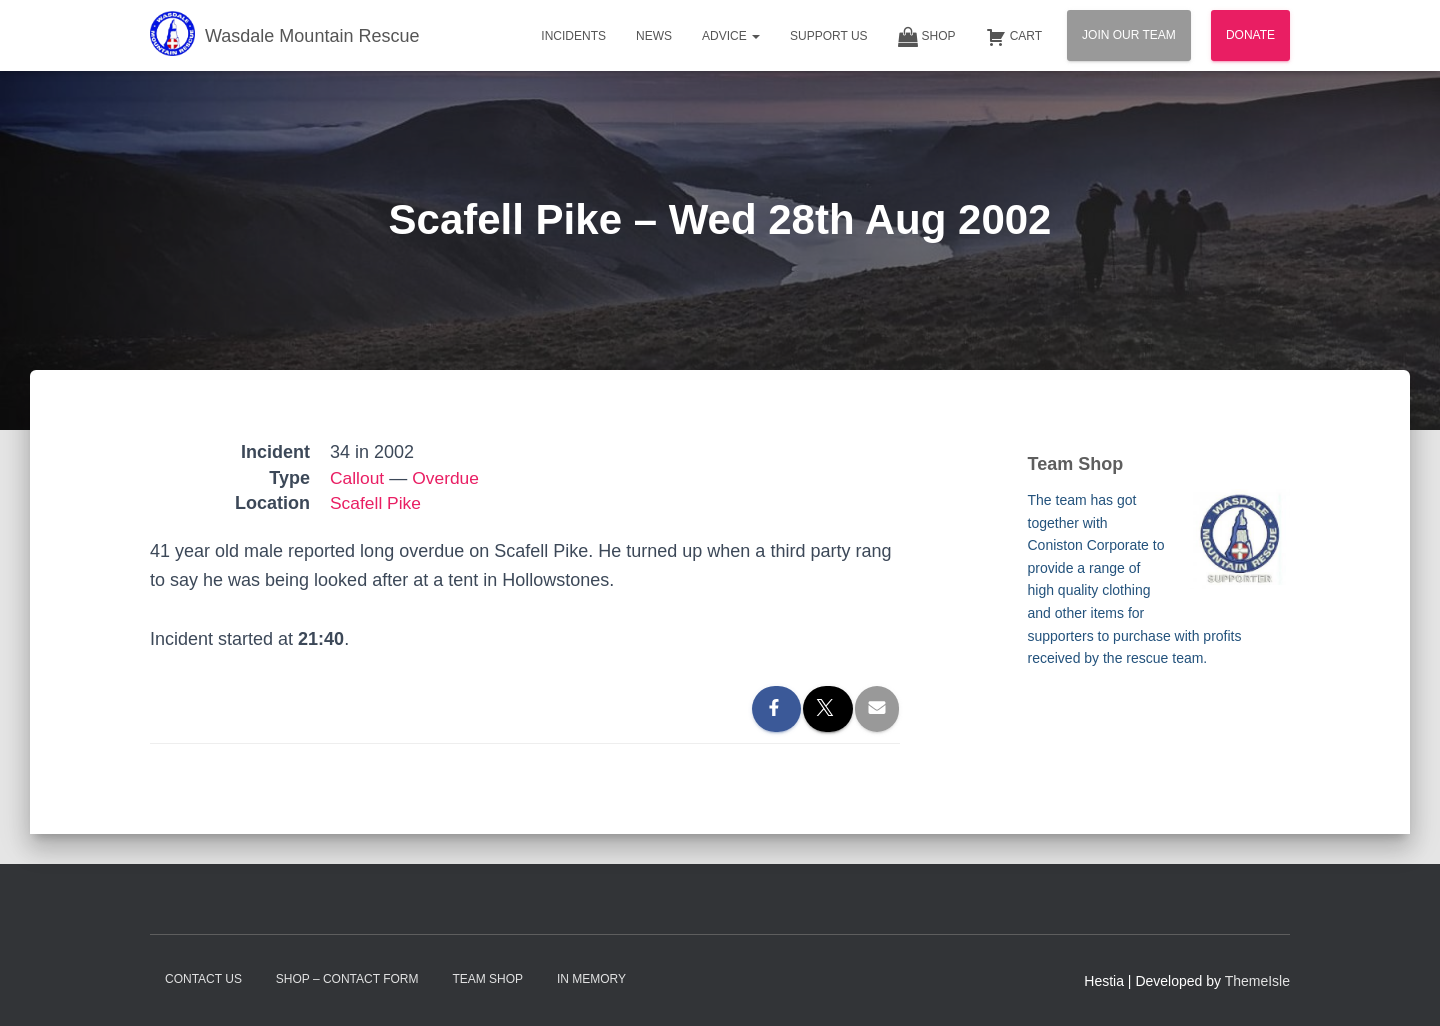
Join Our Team (1129, 35)
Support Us (829, 36)
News (654, 36)
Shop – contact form (347, 979)
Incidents (573, 36)
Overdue (448, 478)
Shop (927, 37)
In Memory (591, 979)
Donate (1250, 35)
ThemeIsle (1257, 981)
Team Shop (487, 979)
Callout (358, 478)
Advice (731, 36)
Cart (1014, 37)
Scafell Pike (377, 503)
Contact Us (203, 979)
